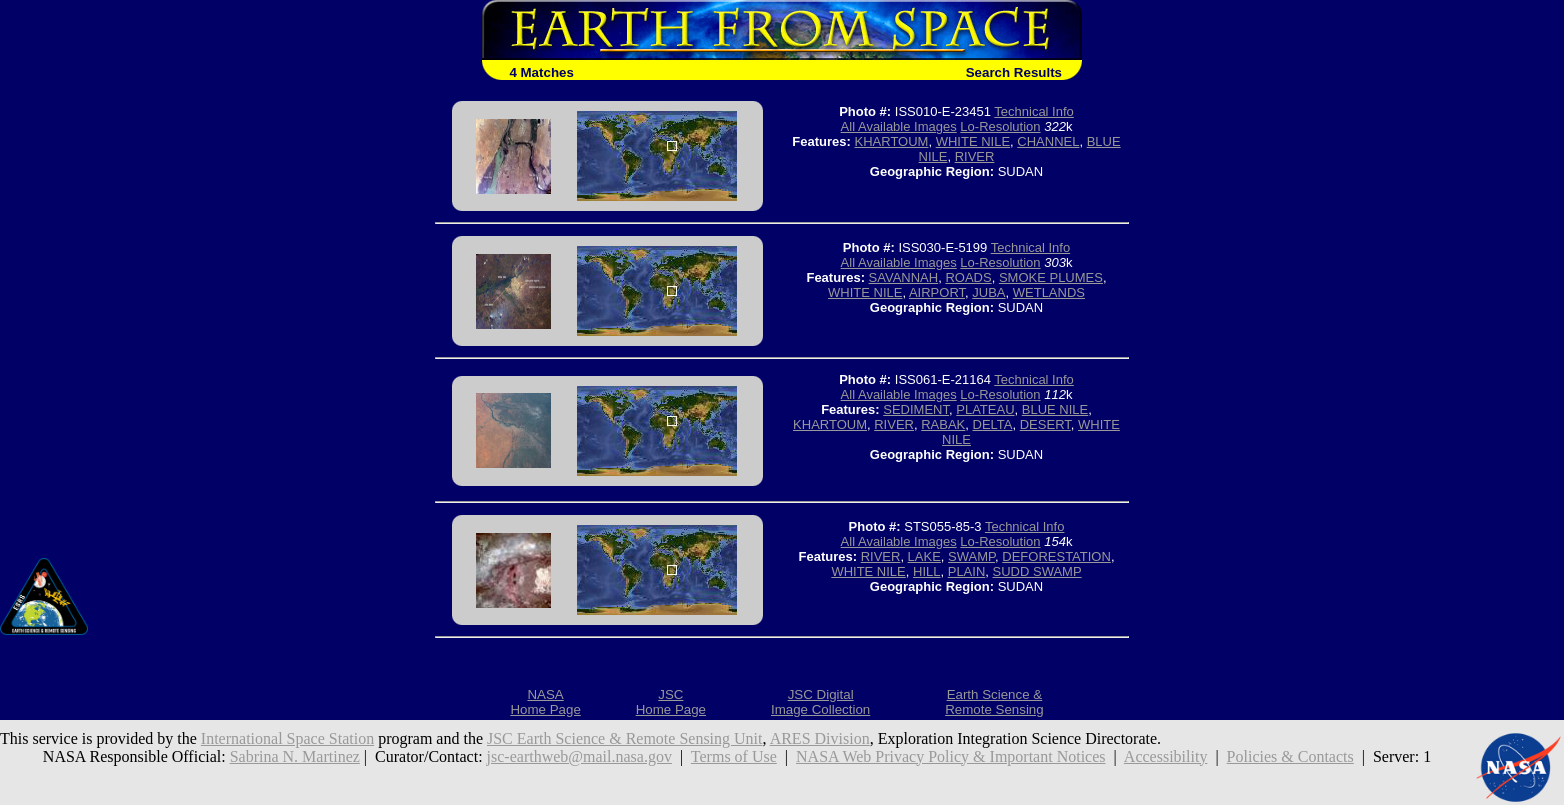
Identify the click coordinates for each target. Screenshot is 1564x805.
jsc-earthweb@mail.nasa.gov (579, 756)
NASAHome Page (545, 702)
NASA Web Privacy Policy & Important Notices (951, 756)
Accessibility (1166, 756)
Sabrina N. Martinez (295, 756)
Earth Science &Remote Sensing (994, 702)
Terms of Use (734, 756)
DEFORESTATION (1056, 556)
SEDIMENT (916, 409)
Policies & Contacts (1290, 756)
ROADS (968, 277)
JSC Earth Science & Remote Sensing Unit (625, 738)
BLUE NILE (1055, 409)
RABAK (943, 424)
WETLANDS (1049, 292)
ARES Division (820, 738)
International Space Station (287, 738)
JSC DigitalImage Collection (820, 702)
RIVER (975, 156)
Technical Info (1034, 111)
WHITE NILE (973, 141)
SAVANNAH (904, 277)
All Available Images (899, 126)
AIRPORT (937, 292)
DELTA (993, 424)
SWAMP (971, 556)
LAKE (924, 556)
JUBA (988, 292)
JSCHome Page (671, 702)
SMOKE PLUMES (1051, 277)
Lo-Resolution (1000, 126)
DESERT (1045, 424)
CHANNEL (1048, 141)
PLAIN (967, 571)
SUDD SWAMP (1037, 571)
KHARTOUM (892, 141)
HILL (926, 571)
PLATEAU (985, 409)
